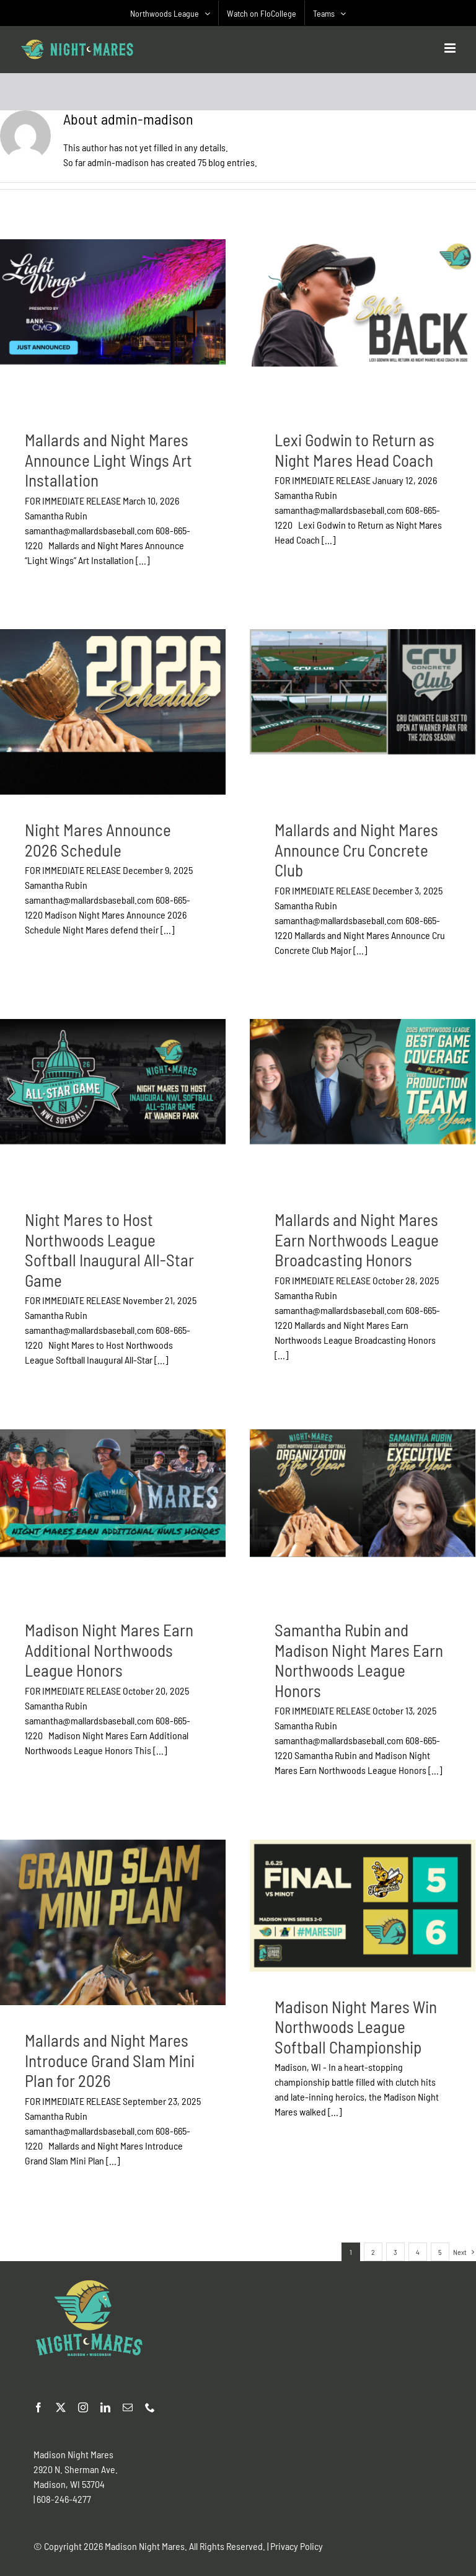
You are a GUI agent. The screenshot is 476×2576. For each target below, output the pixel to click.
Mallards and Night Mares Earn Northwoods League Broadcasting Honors (357, 1239)
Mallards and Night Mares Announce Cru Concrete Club (356, 849)
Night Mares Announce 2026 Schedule (98, 839)
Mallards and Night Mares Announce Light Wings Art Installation (108, 460)
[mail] (128, 2407)
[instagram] (83, 2407)
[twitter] (61, 2407)
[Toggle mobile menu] (450, 48)
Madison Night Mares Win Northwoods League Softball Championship (356, 2026)
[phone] (150, 2407)
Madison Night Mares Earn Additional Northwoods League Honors (109, 1650)
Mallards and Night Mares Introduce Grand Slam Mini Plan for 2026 (110, 2060)
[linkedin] (105, 2407)
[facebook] (38, 2407)
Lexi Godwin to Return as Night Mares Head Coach (354, 450)
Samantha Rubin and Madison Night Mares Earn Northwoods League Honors (359, 1660)
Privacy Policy (296, 2546)
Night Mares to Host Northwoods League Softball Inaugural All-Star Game (109, 1249)
